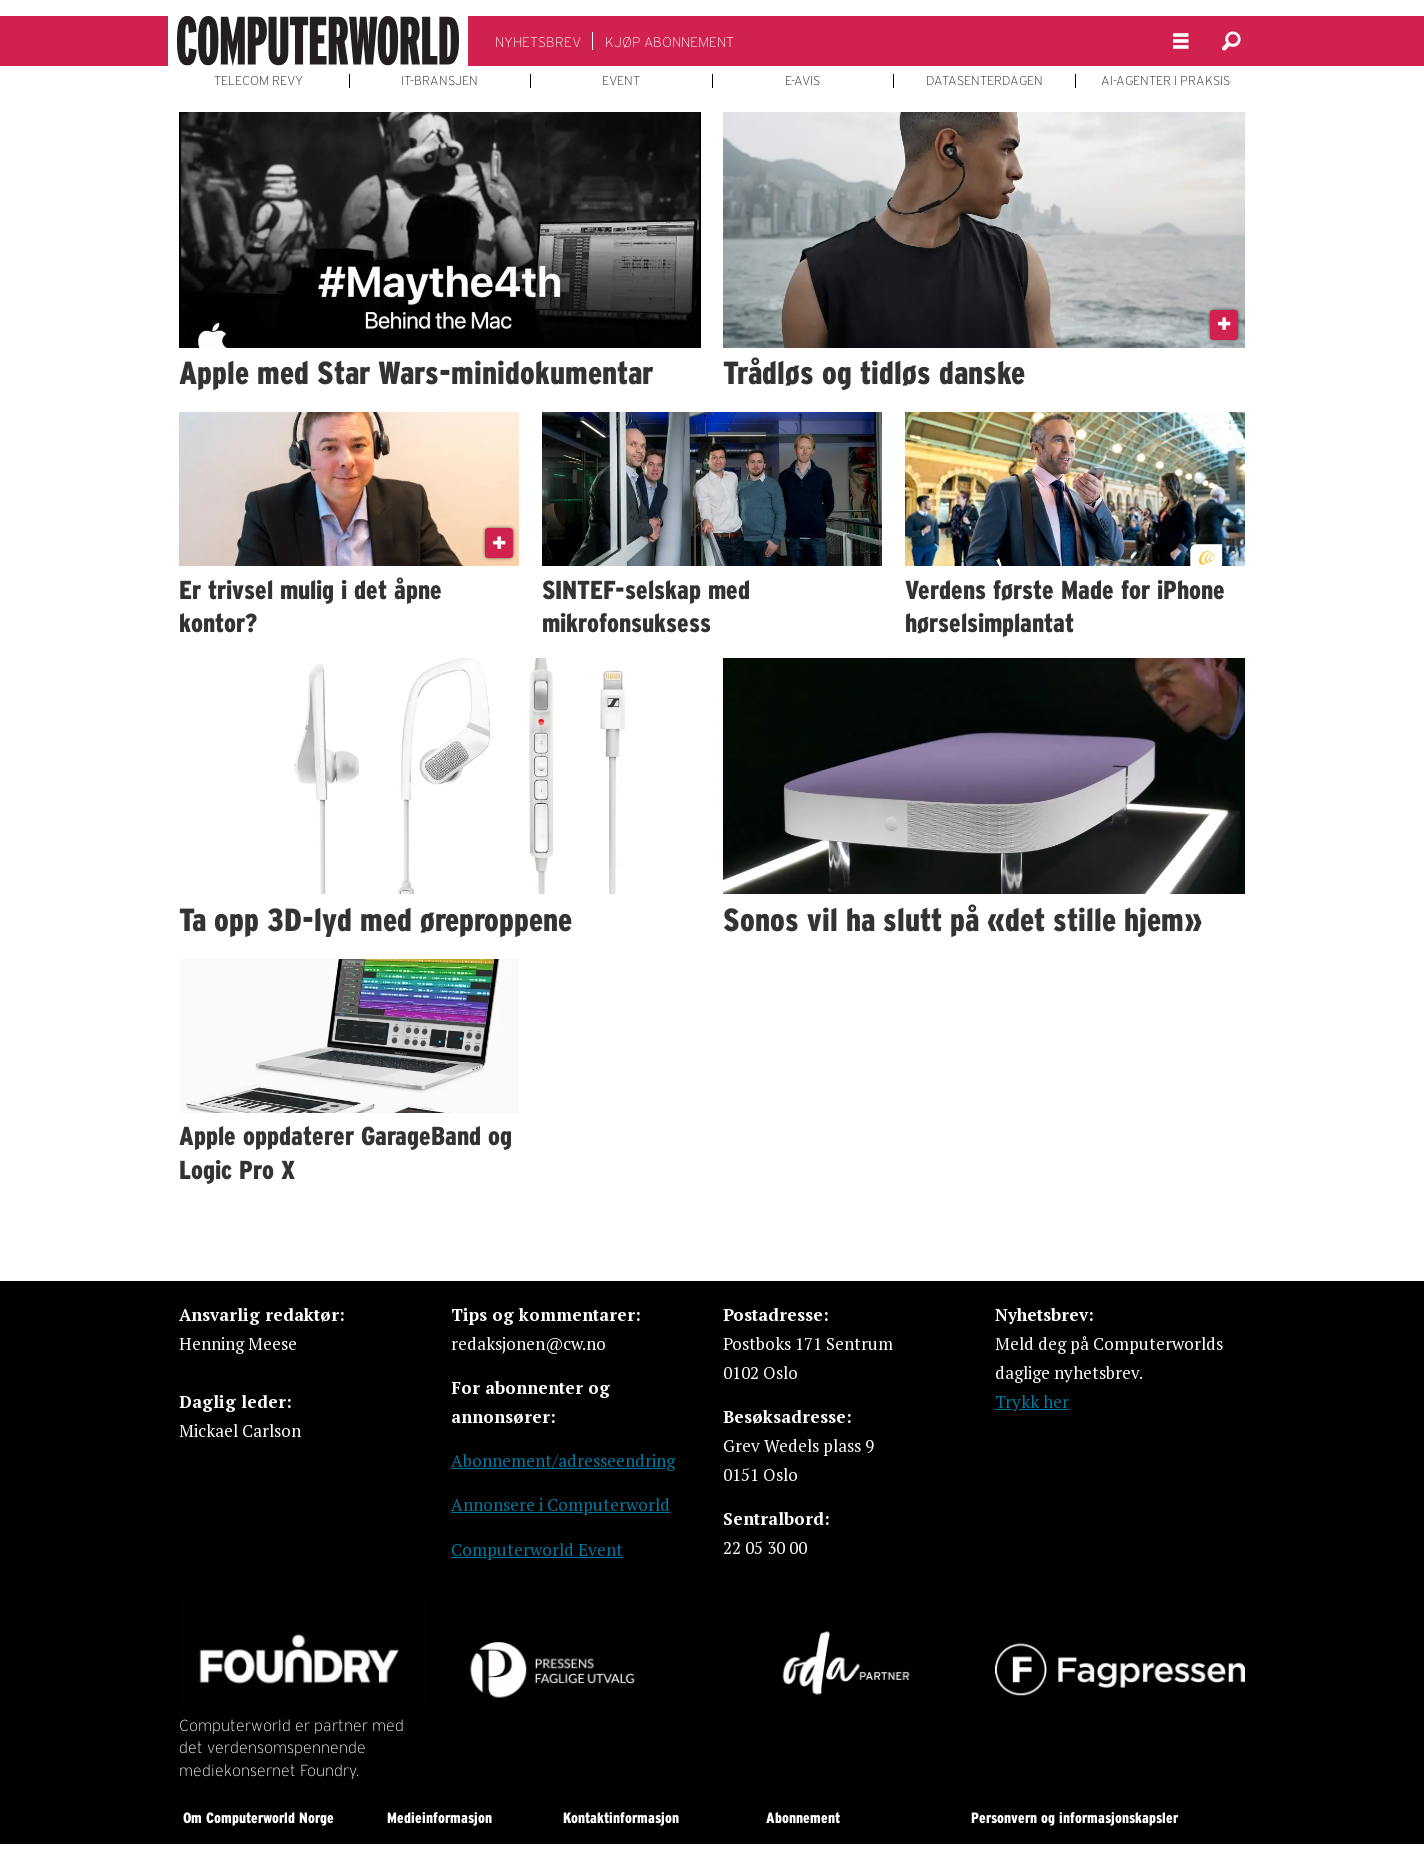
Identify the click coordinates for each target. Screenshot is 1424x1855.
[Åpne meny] (1181, 41)
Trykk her (1032, 1401)
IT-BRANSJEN (439, 81)
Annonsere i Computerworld (560, 1504)
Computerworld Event (537, 1549)
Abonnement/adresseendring (563, 1460)
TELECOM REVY (258, 81)
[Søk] (1231, 41)
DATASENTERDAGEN (984, 81)
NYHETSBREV (538, 42)
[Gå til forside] (318, 41)
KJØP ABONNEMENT (669, 42)
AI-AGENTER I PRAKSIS (1165, 81)
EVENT (621, 81)
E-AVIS (802, 81)
